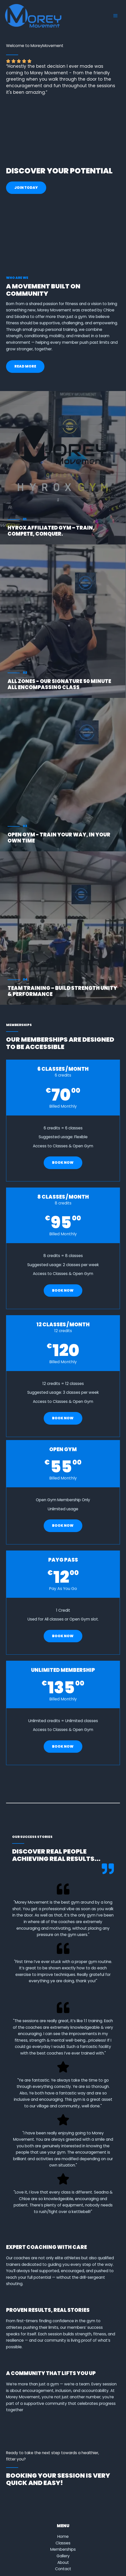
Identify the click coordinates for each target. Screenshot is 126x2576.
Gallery (63, 2556)
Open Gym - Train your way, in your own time (59, 837)
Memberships (63, 2549)
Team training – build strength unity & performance (62, 991)
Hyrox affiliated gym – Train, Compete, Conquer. (51, 530)
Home (63, 2536)
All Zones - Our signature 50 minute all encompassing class (59, 684)
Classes (63, 2543)
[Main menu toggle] (115, 15)
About (63, 2562)
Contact (63, 2568)
